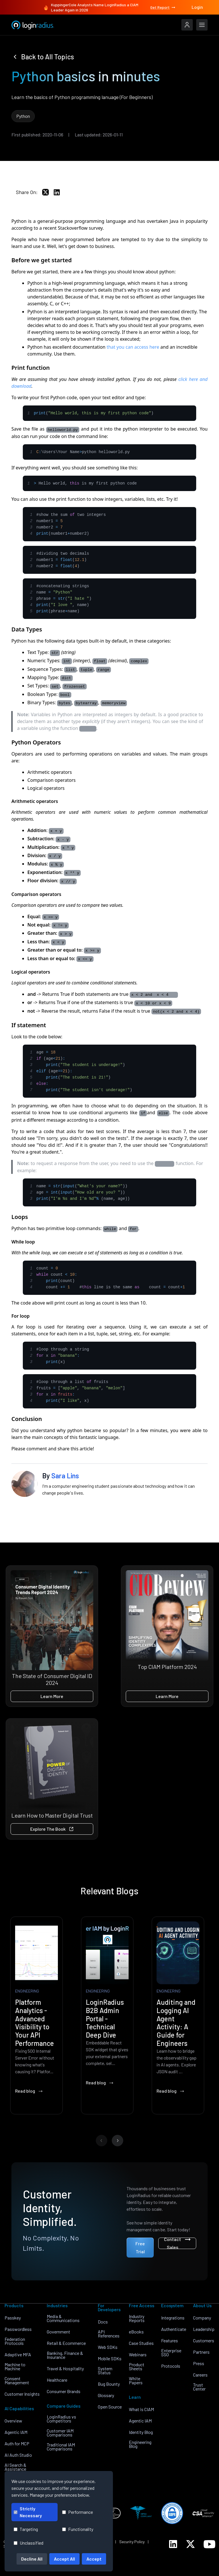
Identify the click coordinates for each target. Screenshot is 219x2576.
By (60, 1475)
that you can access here (133, 347)
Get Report (163, 7)
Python (23, 116)
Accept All (64, 2558)
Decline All (31, 2558)
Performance (77, 2512)
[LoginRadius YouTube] (209, 2544)
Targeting (26, 2529)
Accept (94, 2558)
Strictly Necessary (28, 2512)
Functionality (77, 2529)
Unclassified (28, 2542)
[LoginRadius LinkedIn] (173, 2544)
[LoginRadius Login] (187, 25)
